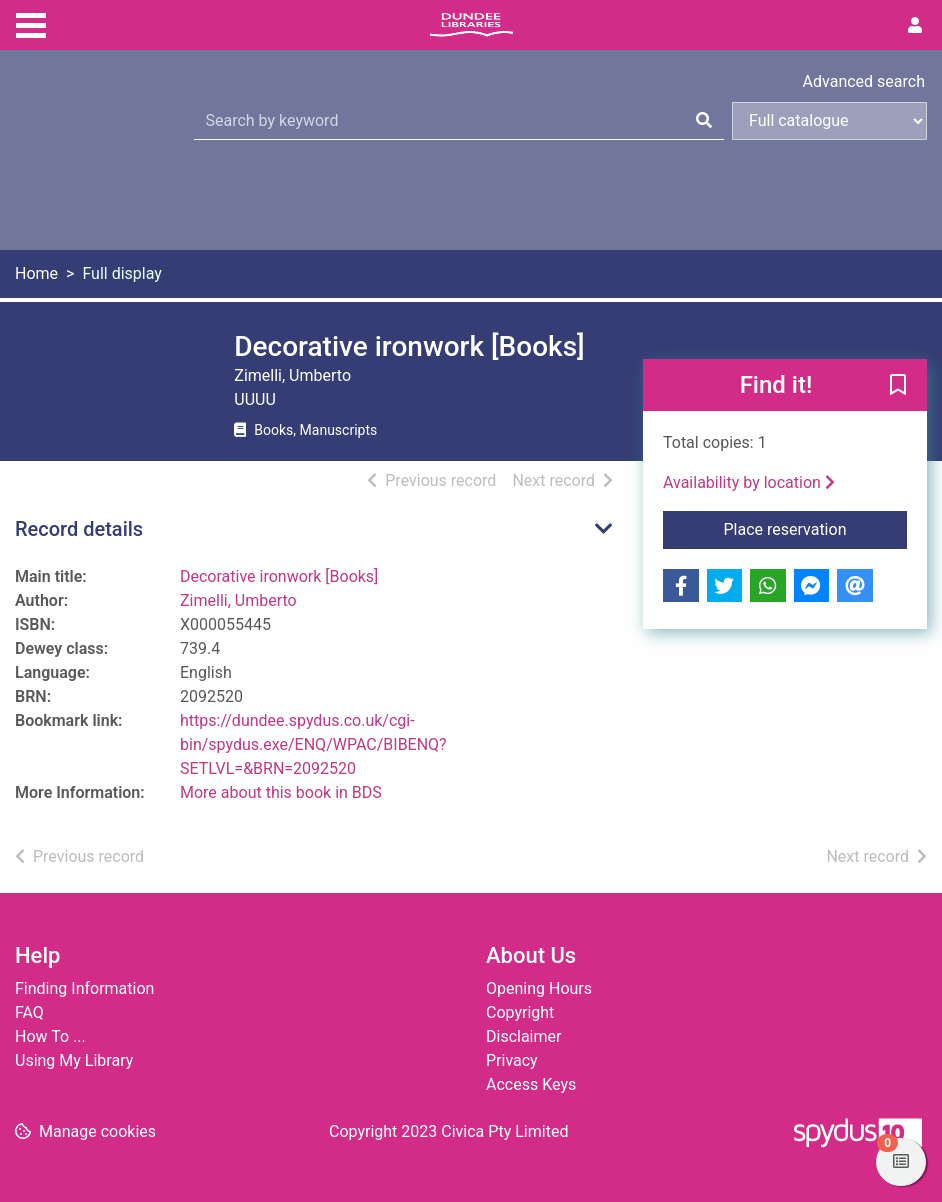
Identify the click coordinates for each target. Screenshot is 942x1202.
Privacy (512, 1060)
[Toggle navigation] (31, 23)
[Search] (704, 121)
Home (36, 273)
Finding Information (84, 988)
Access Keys (531, 1084)
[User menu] (915, 26)
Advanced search (864, 81)
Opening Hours (539, 988)
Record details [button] (79, 529)
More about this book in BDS (281, 792)
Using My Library (74, 1060)
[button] (898, 386)
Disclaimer (523, 1036)
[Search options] (829, 121)
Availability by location (749, 482)
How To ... (50, 1036)
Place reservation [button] (815, 528)
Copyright (520, 1012)
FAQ (29, 1012)
